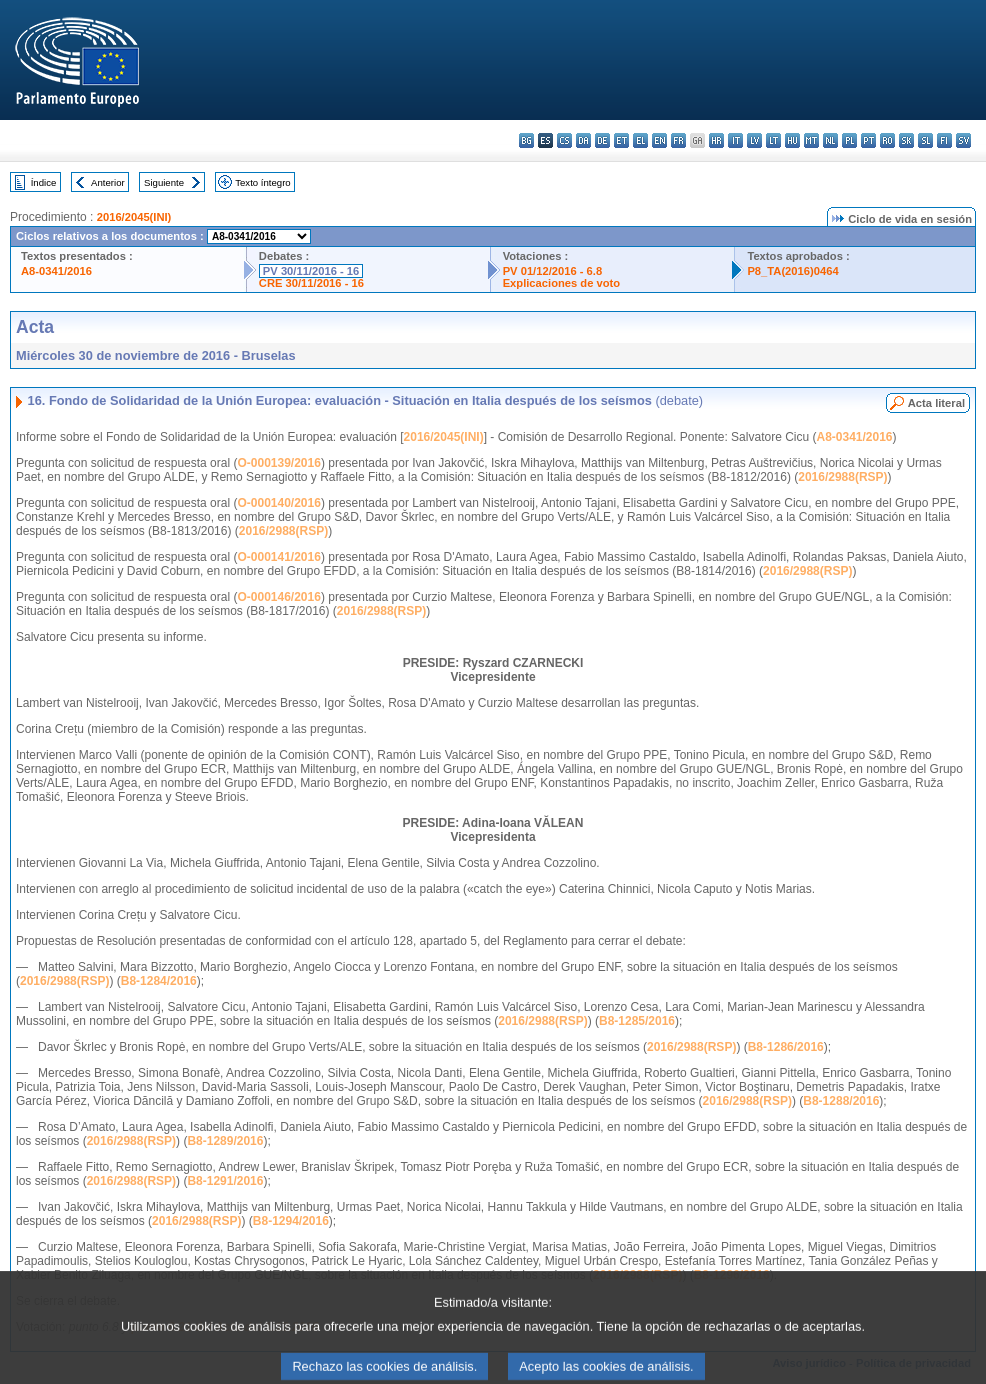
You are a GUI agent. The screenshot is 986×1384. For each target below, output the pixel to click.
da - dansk (583, 140)
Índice (44, 182)
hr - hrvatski (716, 140)
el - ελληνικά (640, 140)
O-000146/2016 (278, 597)
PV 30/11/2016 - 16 (311, 271)
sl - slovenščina (925, 140)
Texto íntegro (262, 182)
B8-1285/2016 (637, 1021)
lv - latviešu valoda (754, 140)
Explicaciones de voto (562, 283)
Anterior (108, 182)
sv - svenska (963, 140)
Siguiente (164, 182)
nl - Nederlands (830, 140)
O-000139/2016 (278, 463)
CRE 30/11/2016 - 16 (311, 283)
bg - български (526, 140)
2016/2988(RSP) (842, 477)
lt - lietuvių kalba (773, 140)
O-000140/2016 (278, 503)
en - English (659, 140)
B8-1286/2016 (786, 1047)
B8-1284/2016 (159, 981)
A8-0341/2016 (56, 271)
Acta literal (936, 403)
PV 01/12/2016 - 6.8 (553, 271)
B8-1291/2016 (225, 1181)
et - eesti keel (621, 140)
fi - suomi (944, 140)
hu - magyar (792, 140)
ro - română (887, 140)
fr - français (678, 140)
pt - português (868, 140)
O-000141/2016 (278, 557)
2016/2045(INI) (134, 217)
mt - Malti (811, 140)
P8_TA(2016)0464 (792, 271)
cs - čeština (564, 140)
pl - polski (849, 140)
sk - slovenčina (906, 140)
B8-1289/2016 (225, 1141)
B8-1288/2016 (841, 1101)
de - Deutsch (602, 140)
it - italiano (735, 140)
